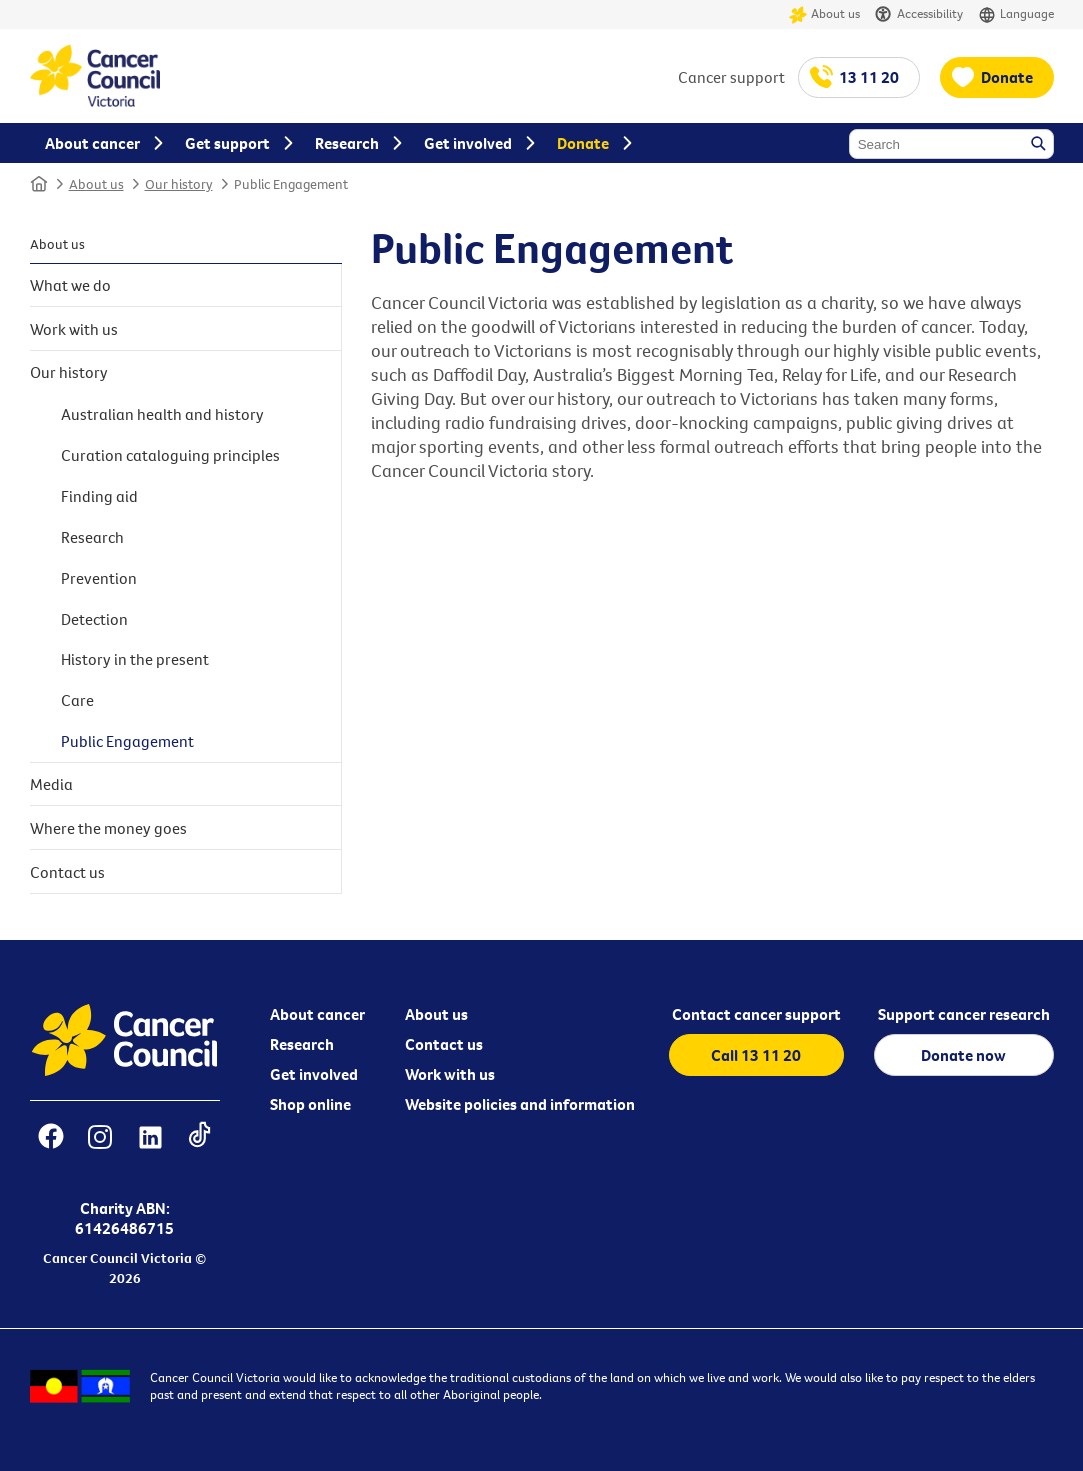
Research (92, 537)
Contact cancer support (756, 1014)
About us (824, 14)
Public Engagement (291, 184)
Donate (1007, 77)
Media (51, 784)
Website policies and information (520, 1104)
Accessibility (919, 14)
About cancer (317, 1014)
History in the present (135, 659)
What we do (70, 285)
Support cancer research (964, 1014)
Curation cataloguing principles (170, 455)
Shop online (310, 1104)
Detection (94, 619)
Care (77, 700)
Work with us (74, 329)
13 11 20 (869, 77)
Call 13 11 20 (756, 1055)
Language (1016, 14)
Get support (227, 143)
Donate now (963, 1055)
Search (1040, 145)
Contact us (67, 872)
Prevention (99, 578)
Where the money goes (108, 828)
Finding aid (99, 496)
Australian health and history (162, 414)
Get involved (314, 1074)
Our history (179, 184)
